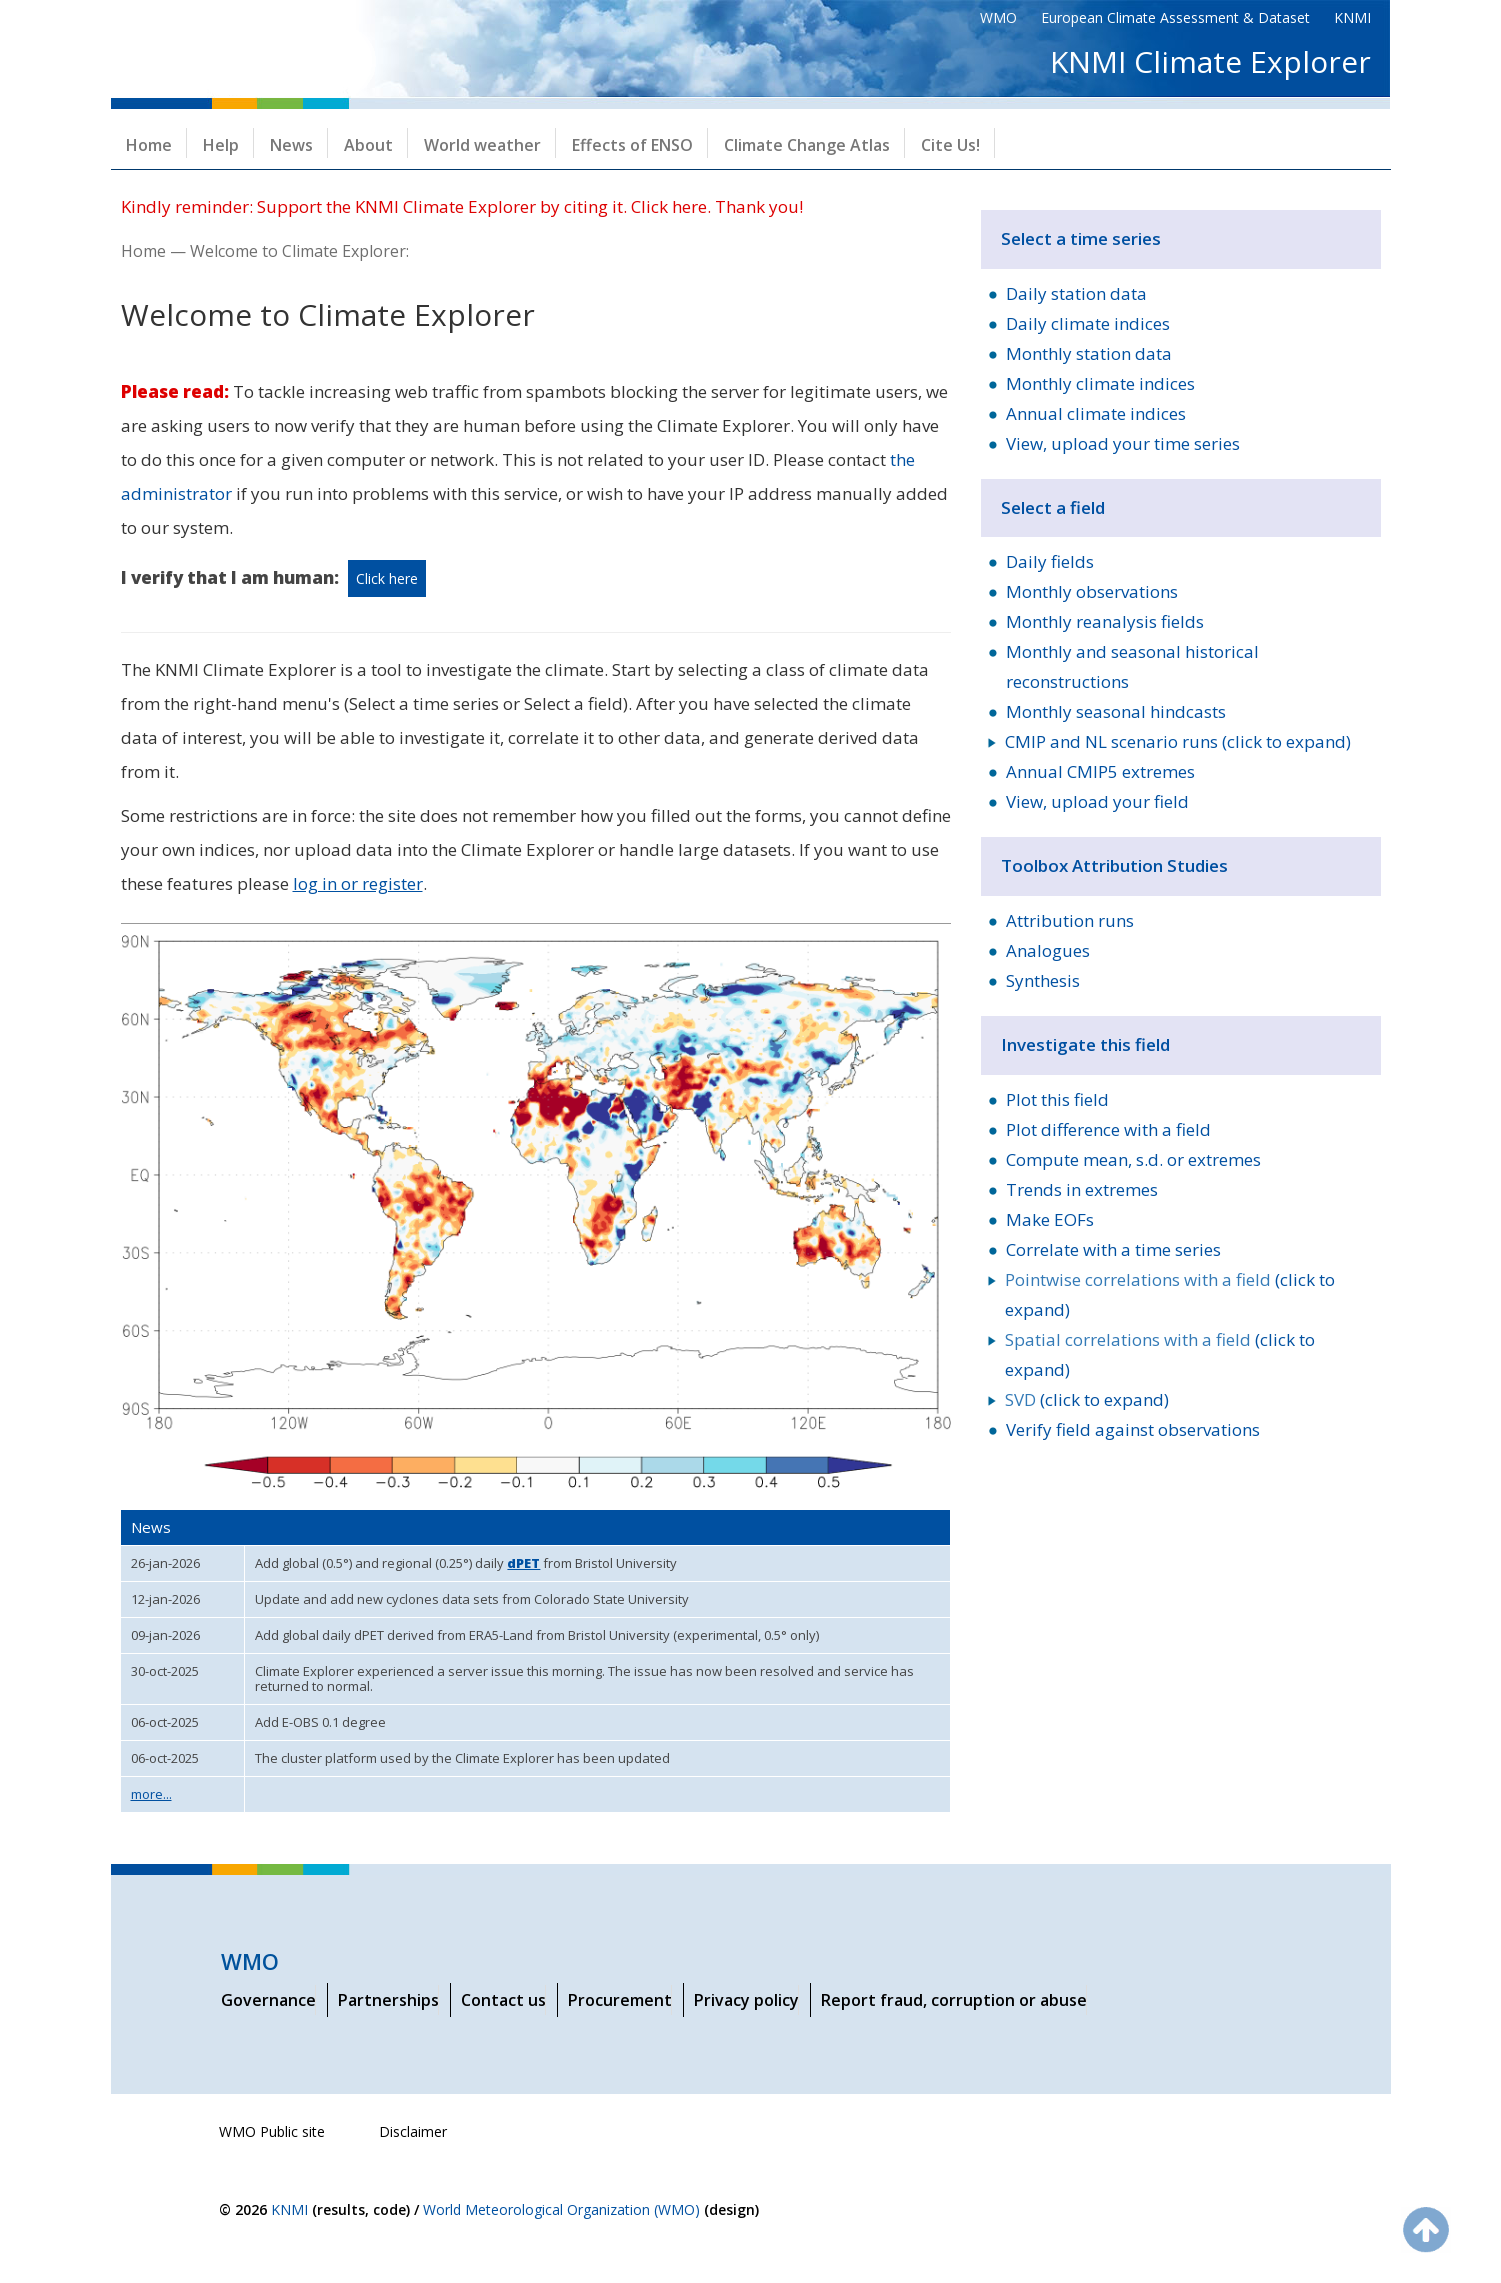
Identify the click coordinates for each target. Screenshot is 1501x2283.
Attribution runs (1070, 920)
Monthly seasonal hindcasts (1116, 711)
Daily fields (1050, 561)
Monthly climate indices (1100, 383)
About (368, 145)
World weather (482, 145)
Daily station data (1076, 293)
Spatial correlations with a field (1128, 1339)
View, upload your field (1097, 801)
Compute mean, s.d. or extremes (1133, 1159)
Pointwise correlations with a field (1138, 1279)
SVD (1020, 1399)
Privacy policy (746, 2000)
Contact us (503, 2000)
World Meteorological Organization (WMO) (561, 2209)
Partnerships (388, 2000)
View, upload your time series (1123, 443)
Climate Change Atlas (807, 145)
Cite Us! (950, 145)
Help (221, 145)
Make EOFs (1050, 1219)
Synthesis (1043, 980)
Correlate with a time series (1113, 1249)
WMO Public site (272, 2131)
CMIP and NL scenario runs (1111, 741)
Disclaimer (413, 2131)
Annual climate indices (1096, 413)
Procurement (620, 2000)
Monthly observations (1092, 591)
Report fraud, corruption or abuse (954, 2000)
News (291, 145)
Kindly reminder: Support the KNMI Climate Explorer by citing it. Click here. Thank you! (462, 206)
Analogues (1048, 950)
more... (151, 1794)
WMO (998, 17)
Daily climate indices (1088, 323)
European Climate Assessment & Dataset (1175, 17)
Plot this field (1057, 1099)
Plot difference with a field (1108, 1129)
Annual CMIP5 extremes (1100, 771)
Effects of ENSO (632, 145)
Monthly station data (1089, 353)
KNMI (1352, 17)
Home (149, 145)
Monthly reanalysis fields (1105, 621)
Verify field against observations (1133, 1429)
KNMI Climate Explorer (1210, 61)
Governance (268, 2000)
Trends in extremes (1082, 1189)
